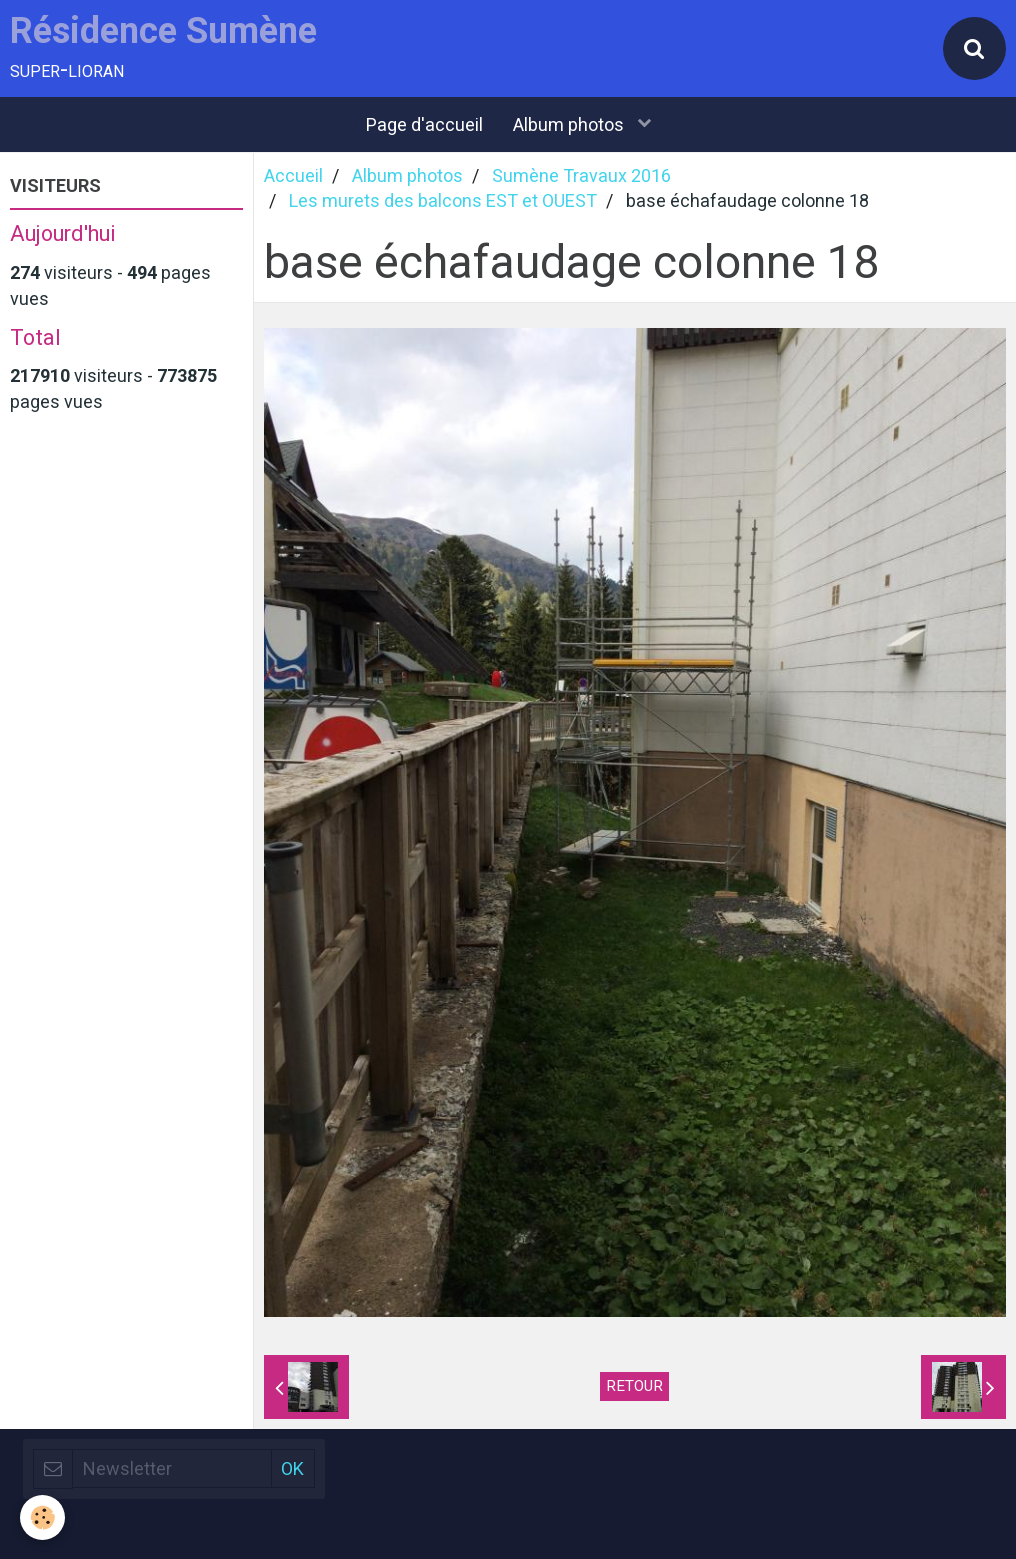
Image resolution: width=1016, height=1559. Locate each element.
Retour (634, 1386)
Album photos (570, 124)
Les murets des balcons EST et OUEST (443, 200)
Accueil (293, 175)
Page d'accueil (424, 124)
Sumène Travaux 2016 (581, 175)
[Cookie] (42, 1517)
